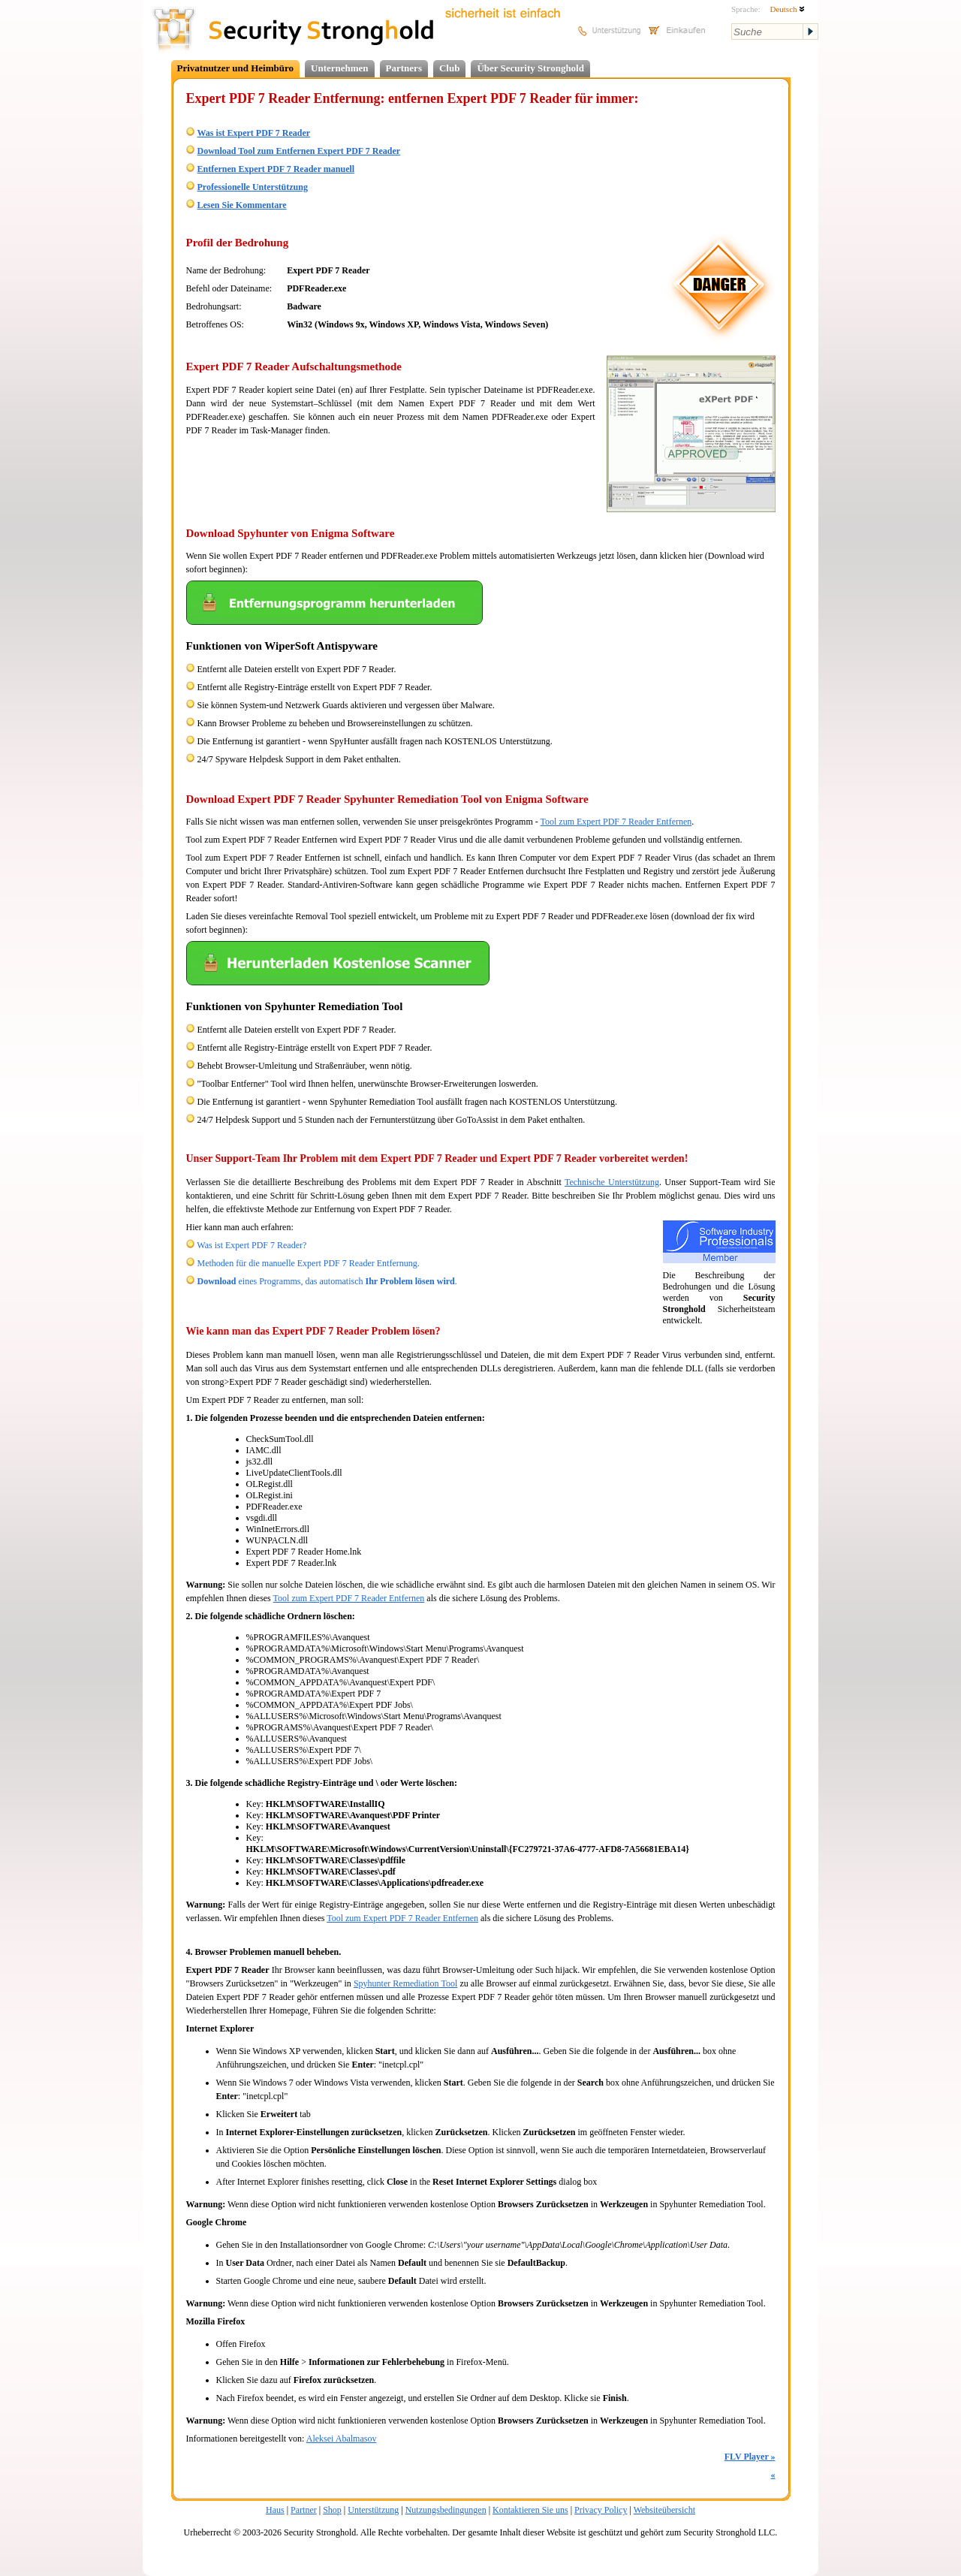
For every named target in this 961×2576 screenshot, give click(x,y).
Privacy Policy (600, 2510)
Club (449, 68)
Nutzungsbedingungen (446, 2510)
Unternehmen (340, 68)
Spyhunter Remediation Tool (405, 1983)
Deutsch (787, 9)
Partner (304, 2510)
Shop (332, 2510)
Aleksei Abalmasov (341, 2438)
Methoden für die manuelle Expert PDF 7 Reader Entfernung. (308, 1263)
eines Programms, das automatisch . (327, 1281)
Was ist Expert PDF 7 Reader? (251, 1245)
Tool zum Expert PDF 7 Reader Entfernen (616, 821)
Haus (275, 2510)
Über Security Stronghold (530, 68)
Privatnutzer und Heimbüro (235, 68)
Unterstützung (373, 2510)
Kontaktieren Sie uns (530, 2510)
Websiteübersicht (664, 2510)
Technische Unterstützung (612, 1182)
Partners (404, 68)
